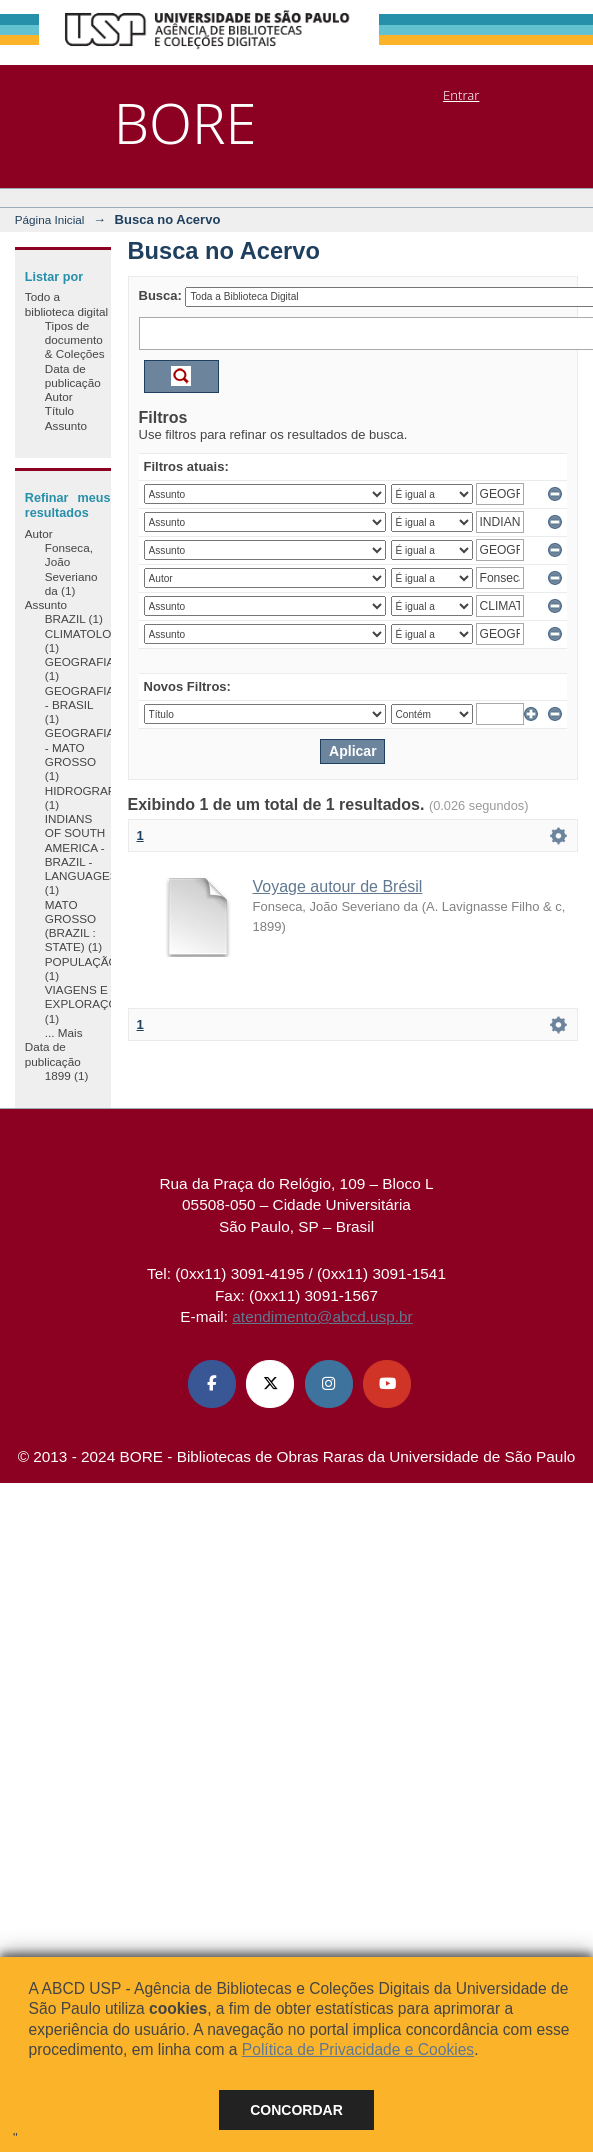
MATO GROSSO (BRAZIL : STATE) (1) (73, 926)
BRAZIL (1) (74, 618)
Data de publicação (73, 375)
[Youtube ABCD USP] (387, 1384)
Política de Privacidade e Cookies (358, 2049)
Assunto (66, 425)
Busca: (160, 295)
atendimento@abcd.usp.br (322, 1316)
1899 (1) (67, 1075)
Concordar (296, 2110)
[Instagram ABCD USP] (329, 1384)
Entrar (461, 95)
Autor (59, 396)
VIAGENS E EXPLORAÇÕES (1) (89, 1004)
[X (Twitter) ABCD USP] (270, 1384)
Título (59, 410)
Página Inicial (50, 219)
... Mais (64, 1032)
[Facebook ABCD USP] (212, 1384)
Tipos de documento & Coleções (75, 340)
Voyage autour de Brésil (338, 886)
